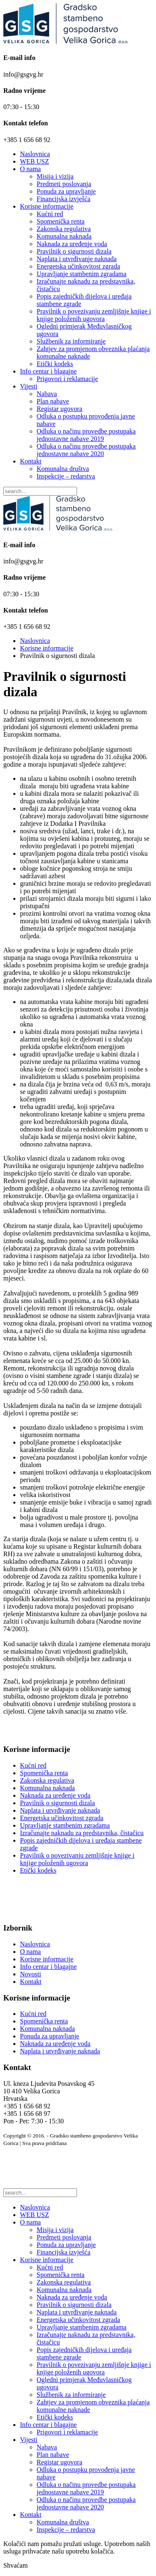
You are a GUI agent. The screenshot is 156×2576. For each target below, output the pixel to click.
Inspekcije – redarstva (66, 476)
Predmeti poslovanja (64, 183)
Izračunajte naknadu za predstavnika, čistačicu (82, 1832)
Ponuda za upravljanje (66, 191)
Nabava (47, 393)
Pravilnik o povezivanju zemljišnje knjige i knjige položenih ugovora (94, 315)
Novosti (30, 1974)
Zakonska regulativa (64, 228)
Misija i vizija (55, 176)
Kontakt (31, 461)
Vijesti (28, 386)
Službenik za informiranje (71, 341)
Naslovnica (35, 153)
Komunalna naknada (64, 236)
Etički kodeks (55, 363)
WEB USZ (34, 161)
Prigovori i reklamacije (67, 378)
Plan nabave (53, 401)
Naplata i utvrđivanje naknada (76, 258)
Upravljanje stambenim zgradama (81, 273)
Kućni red (50, 213)
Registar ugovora (59, 408)
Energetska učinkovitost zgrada (78, 266)
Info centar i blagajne (48, 371)
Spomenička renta (60, 221)
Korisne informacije (46, 206)
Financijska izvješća (63, 198)
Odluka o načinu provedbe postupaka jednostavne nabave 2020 (86, 450)
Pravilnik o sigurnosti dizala (74, 251)
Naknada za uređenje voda (72, 243)
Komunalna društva (63, 468)
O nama (30, 168)
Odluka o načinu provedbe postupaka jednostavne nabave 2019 (86, 435)
